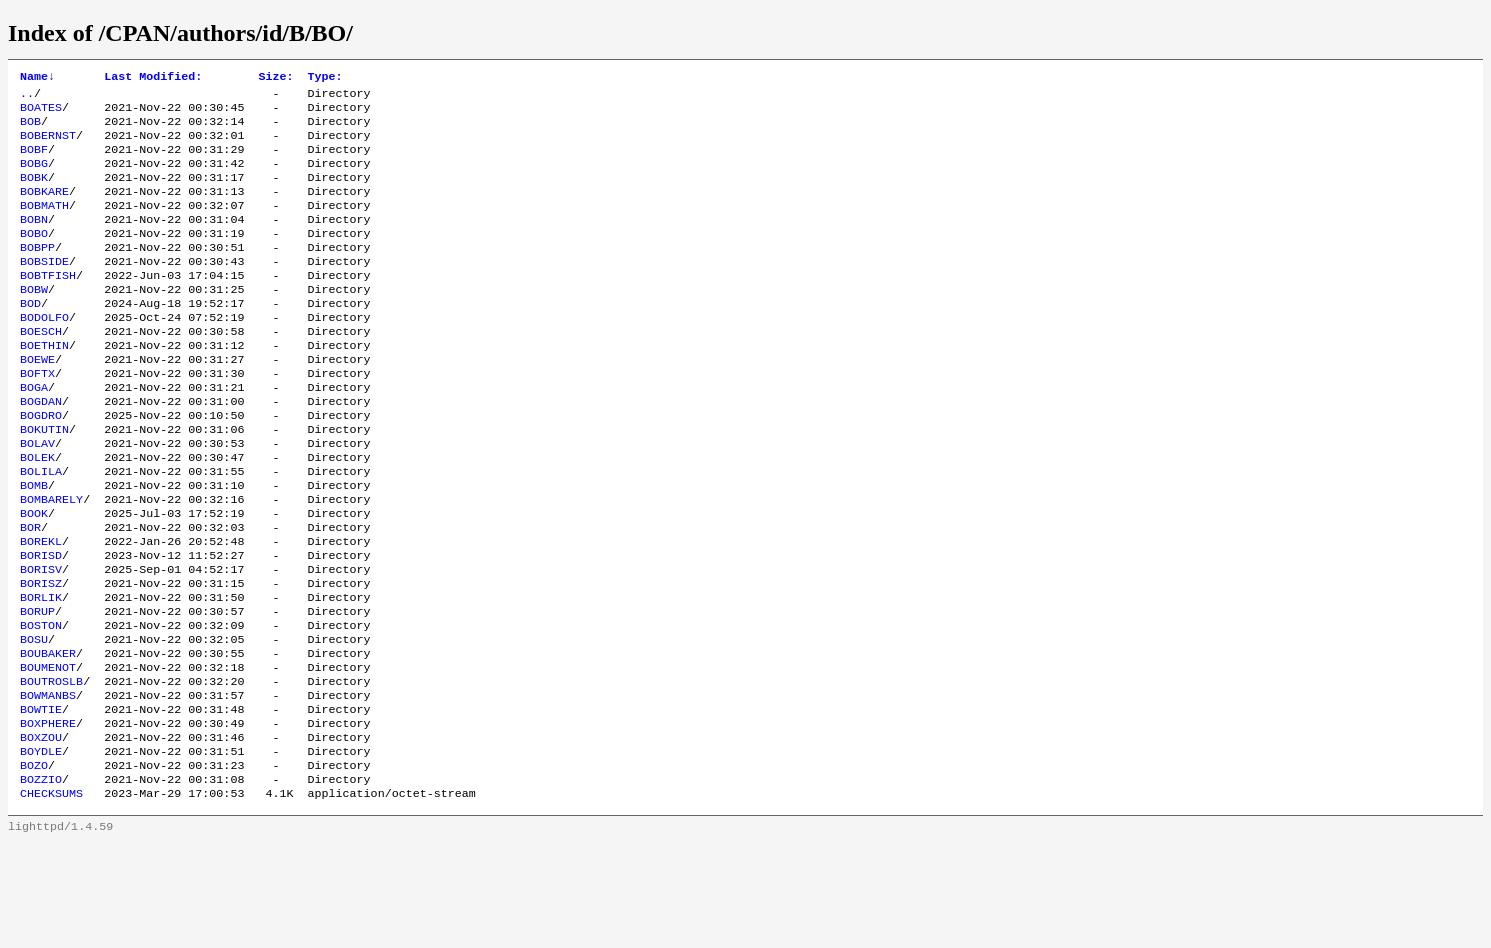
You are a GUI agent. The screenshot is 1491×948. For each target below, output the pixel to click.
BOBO (34, 257)
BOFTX (37, 417)
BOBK (34, 193)
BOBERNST (48, 145)
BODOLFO (44, 353)
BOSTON (41, 705)
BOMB (34, 545)
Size (275, 78)
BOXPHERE (48, 817)
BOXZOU (41, 833)
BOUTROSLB (51, 769)
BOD (30, 337)
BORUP (37, 689)
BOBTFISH (48, 305)
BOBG (34, 177)
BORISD (41, 625)
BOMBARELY (51, 561)
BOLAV (37, 497)
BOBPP (37, 273)
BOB (30, 129)
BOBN (34, 241)
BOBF (34, 161)
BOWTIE (41, 801)
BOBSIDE (44, 289)
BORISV (41, 641)
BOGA (34, 433)
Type (324, 78)
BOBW (34, 321)
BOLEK (37, 513)
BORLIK (41, 673)
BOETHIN (44, 385)
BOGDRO (41, 465)
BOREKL (41, 609)
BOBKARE (44, 209)
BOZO (34, 865)
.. (27, 97)
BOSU (34, 721)
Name (37, 78)
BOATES (41, 113)
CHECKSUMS (51, 897)
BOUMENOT (48, 753)
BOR (30, 593)
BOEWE (37, 401)
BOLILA (41, 529)
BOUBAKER (48, 737)
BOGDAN (41, 449)
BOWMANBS (48, 785)
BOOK (34, 577)
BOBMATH (44, 225)
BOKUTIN (44, 481)
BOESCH (41, 369)
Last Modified (153, 78)
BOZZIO (41, 881)
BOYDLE (41, 849)
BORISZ (41, 657)
